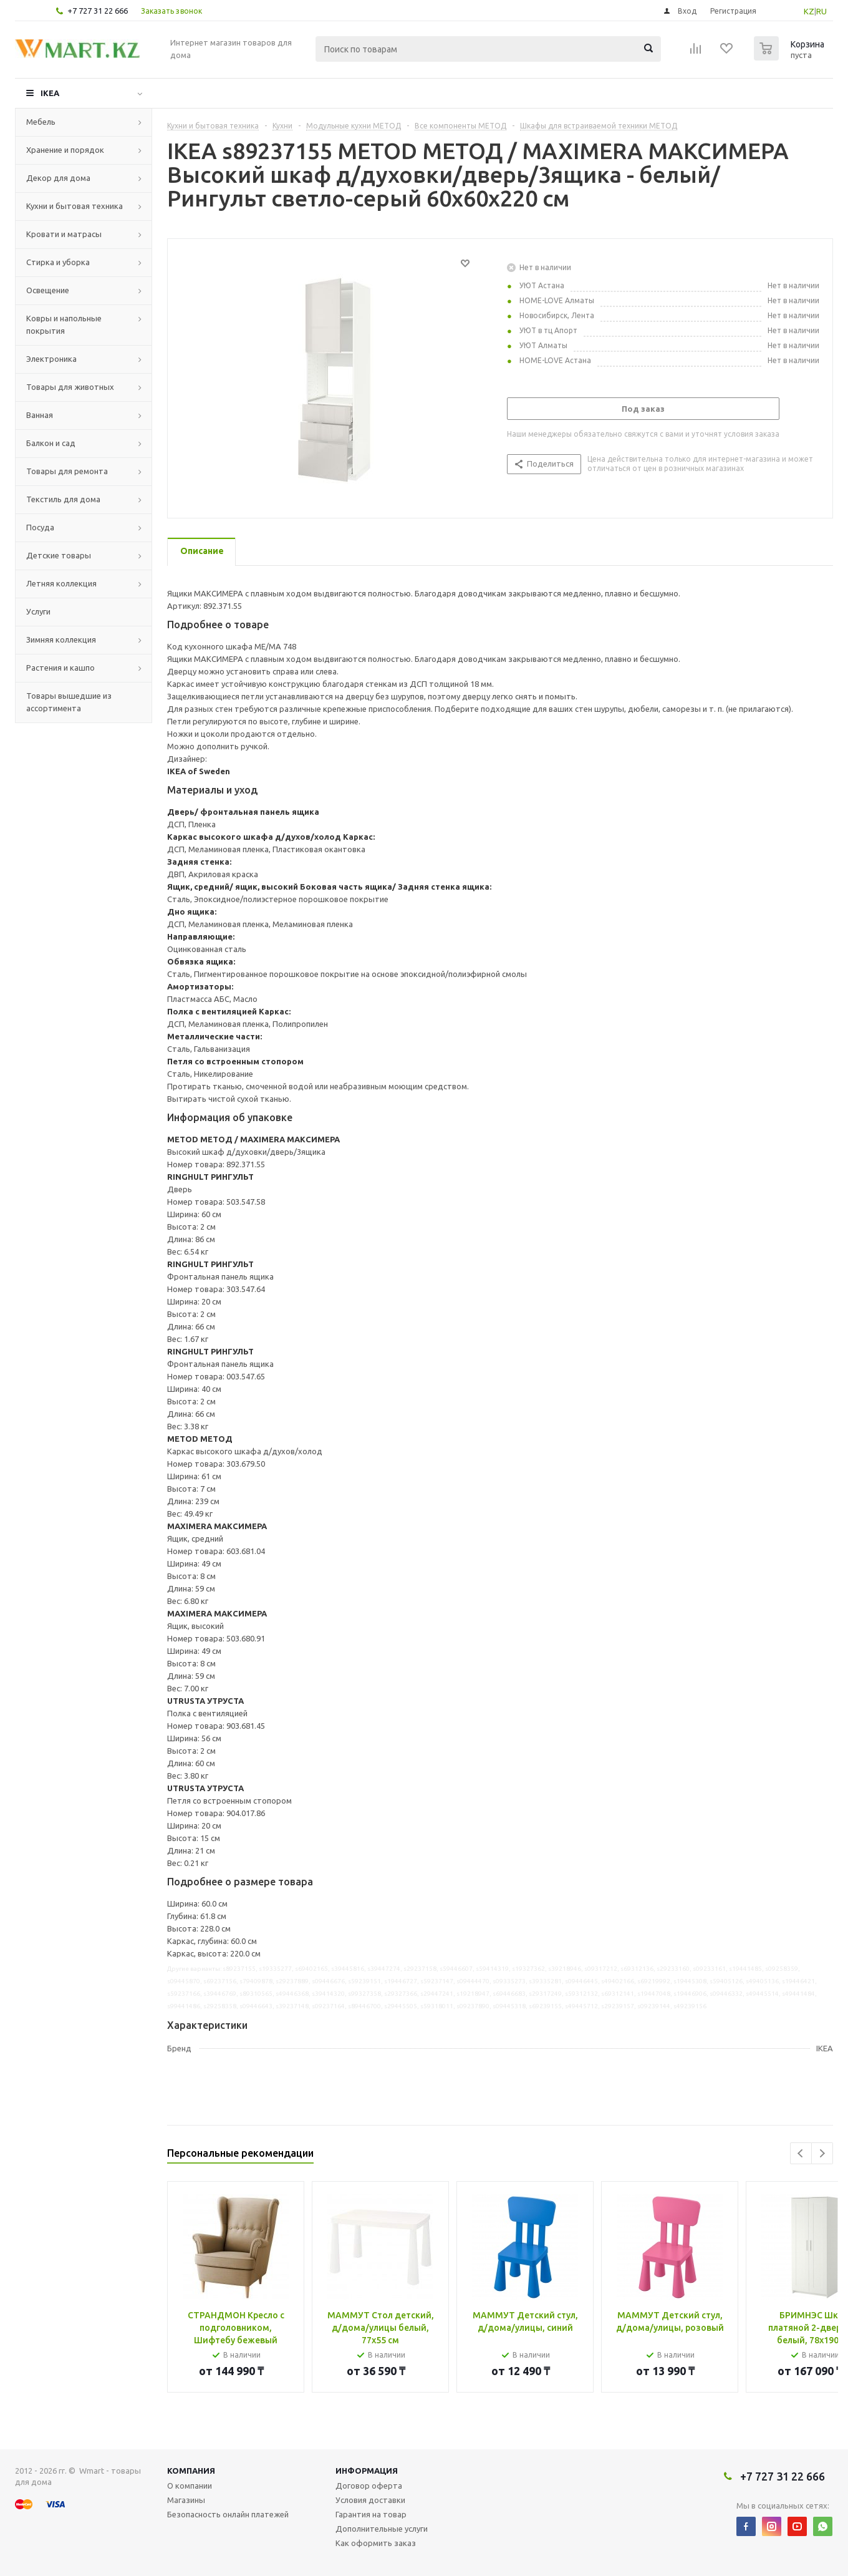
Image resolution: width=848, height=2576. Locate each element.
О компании (189, 2485)
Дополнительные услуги (381, 2528)
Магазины (186, 2500)
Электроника (51, 358)
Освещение (47, 290)
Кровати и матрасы (64, 234)
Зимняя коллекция (61, 639)
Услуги (38, 611)
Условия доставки (370, 2500)
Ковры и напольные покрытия (64, 324)
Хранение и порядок (65, 149)
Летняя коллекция (61, 583)
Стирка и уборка (58, 262)
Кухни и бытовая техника (74, 206)
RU (821, 11)
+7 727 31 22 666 (97, 10)
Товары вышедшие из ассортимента (69, 701)
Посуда (40, 527)
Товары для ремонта (67, 471)
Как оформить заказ (375, 2543)
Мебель (40, 121)
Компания (191, 2470)
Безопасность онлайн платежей (228, 2514)
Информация (366, 2470)
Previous (801, 2153)
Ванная (39, 415)
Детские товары (58, 555)
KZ (809, 11)
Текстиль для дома (63, 499)
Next (822, 2153)
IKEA (50, 93)
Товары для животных (70, 386)
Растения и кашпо (60, 667)
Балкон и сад (50, 443)
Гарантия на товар (371, 2514)
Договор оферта (368, 2485)
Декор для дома (58, 177)
